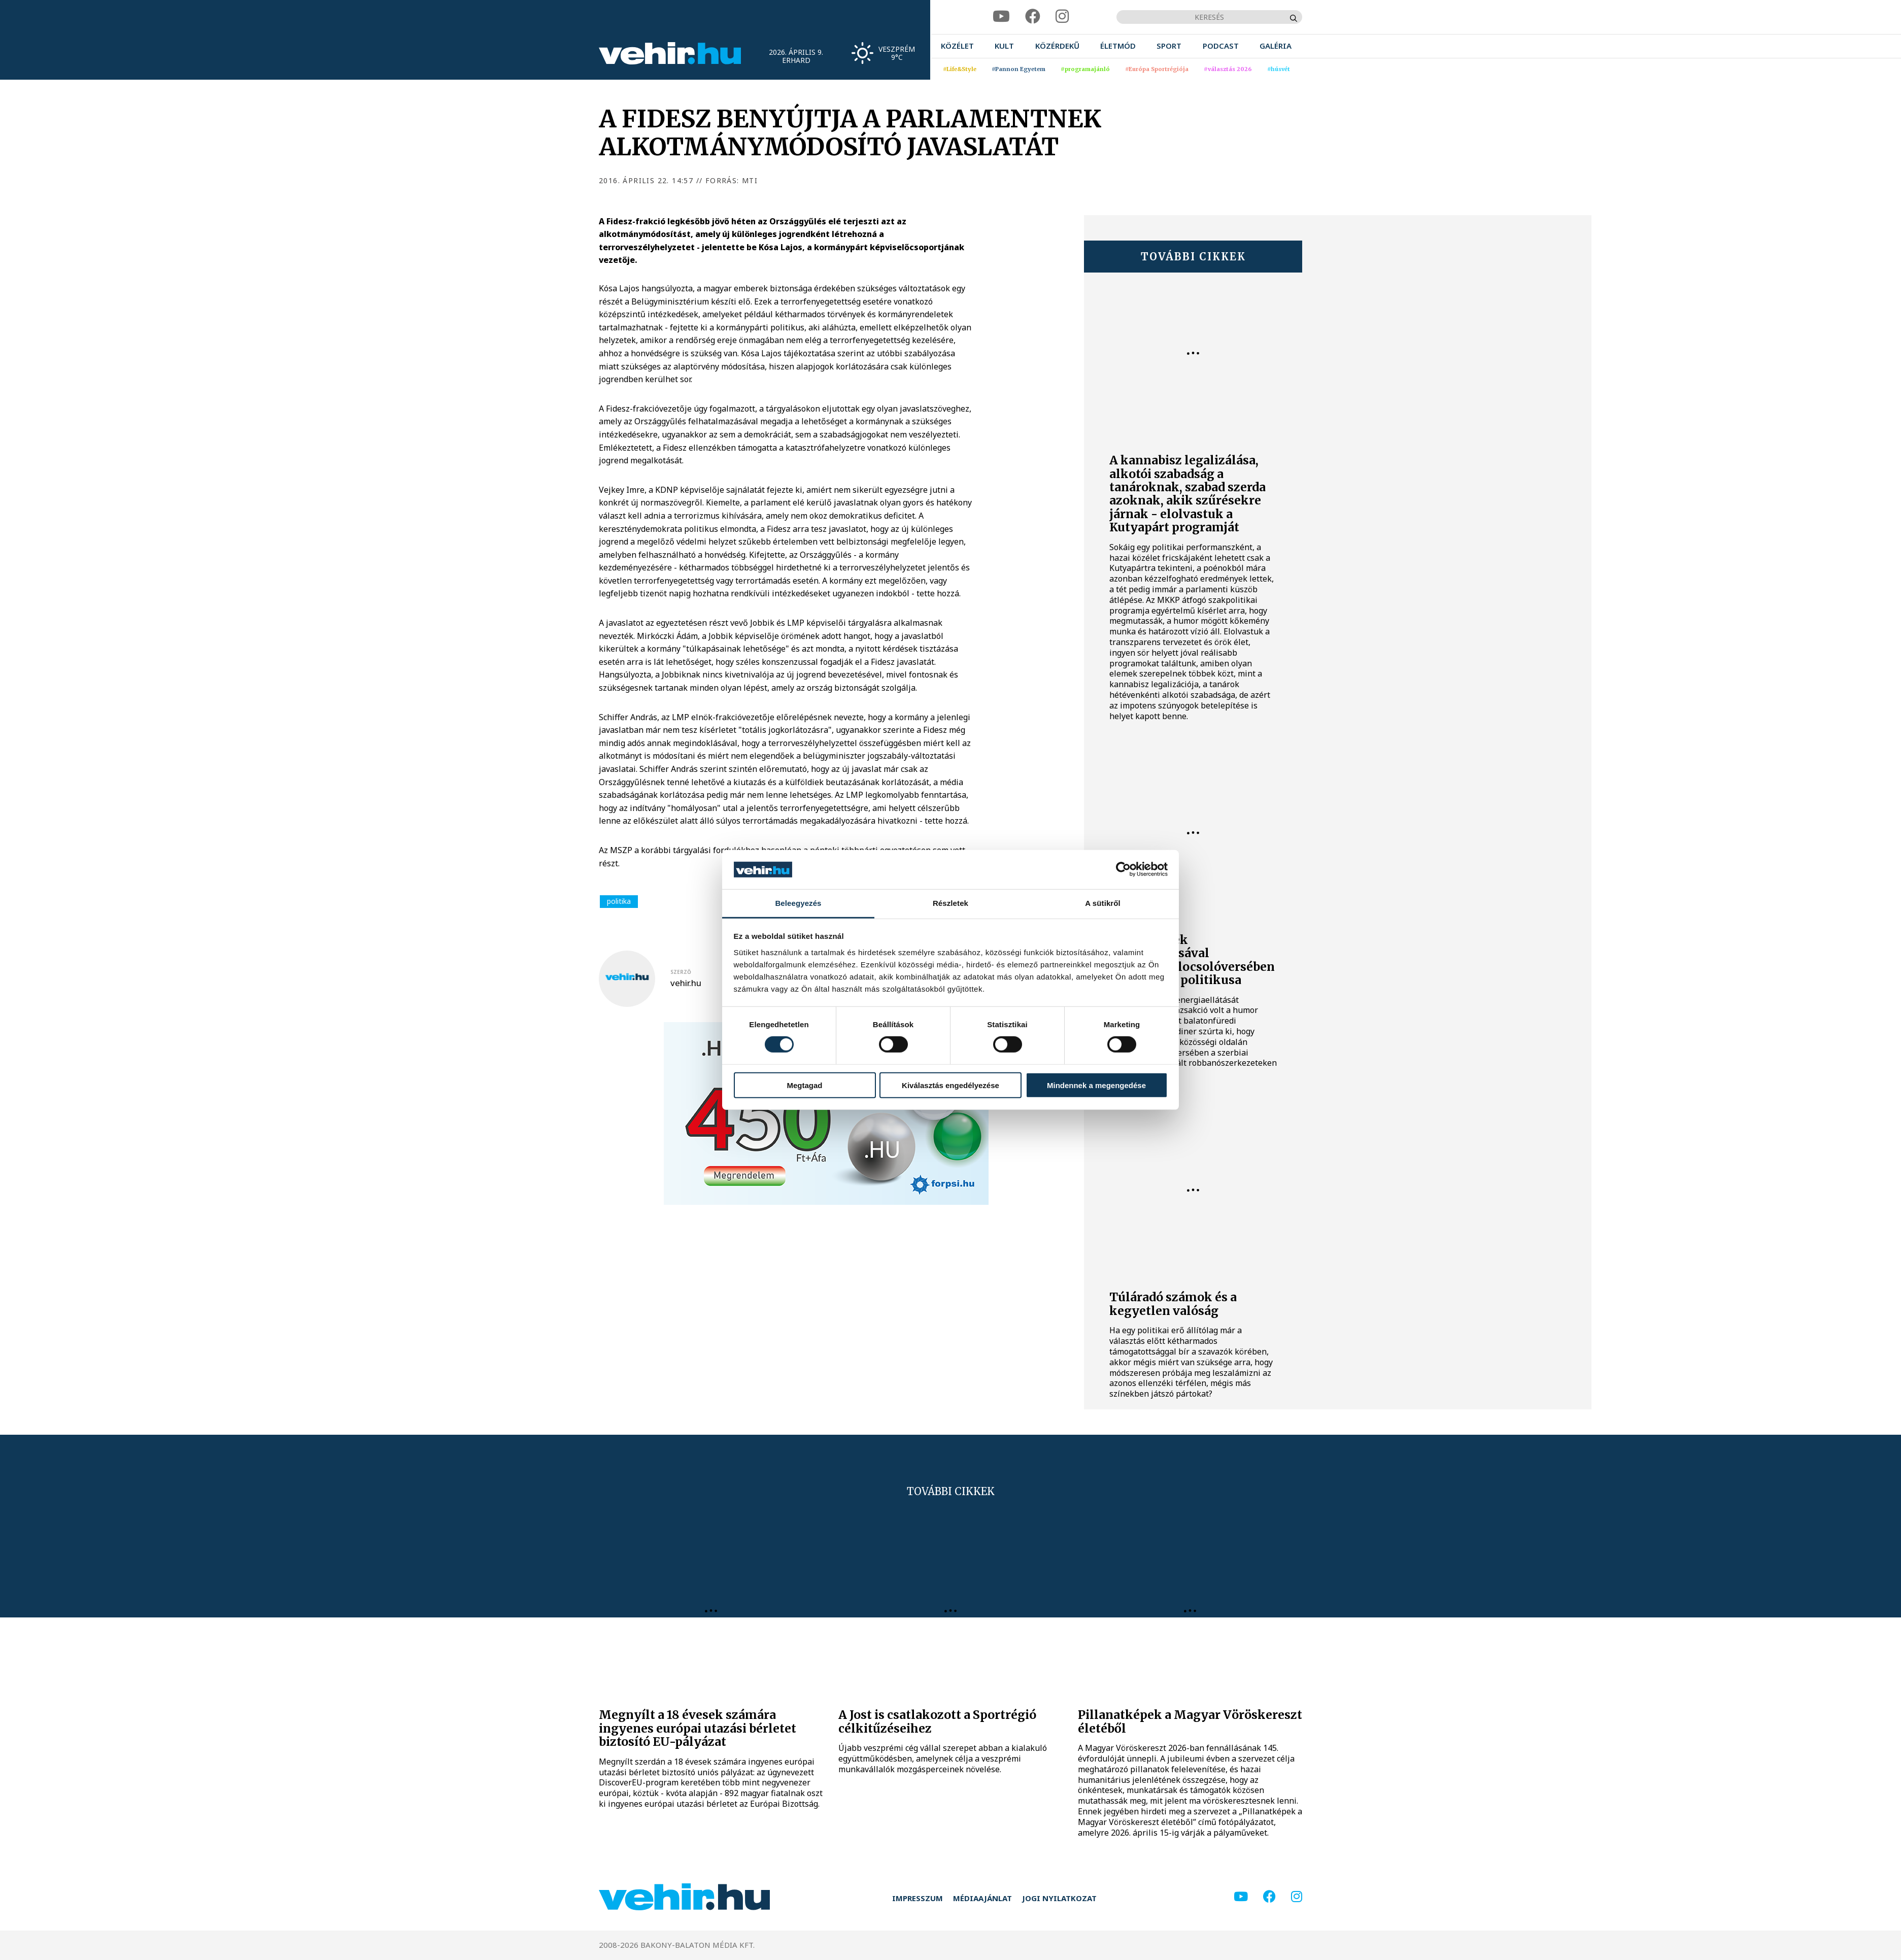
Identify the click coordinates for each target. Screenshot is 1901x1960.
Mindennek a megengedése (1096, 1084)
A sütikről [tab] (1103, 903)
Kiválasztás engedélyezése (950, 1084)
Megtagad (804, 1084)
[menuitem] (957, 46)
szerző (680, 971)
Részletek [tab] (950, 903)
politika (619, 901)
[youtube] (1001, 16)
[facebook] (1032, 16)
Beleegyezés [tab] (798, 903)
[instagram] (1062, 16)
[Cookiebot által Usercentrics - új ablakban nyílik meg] (1123, 869)
